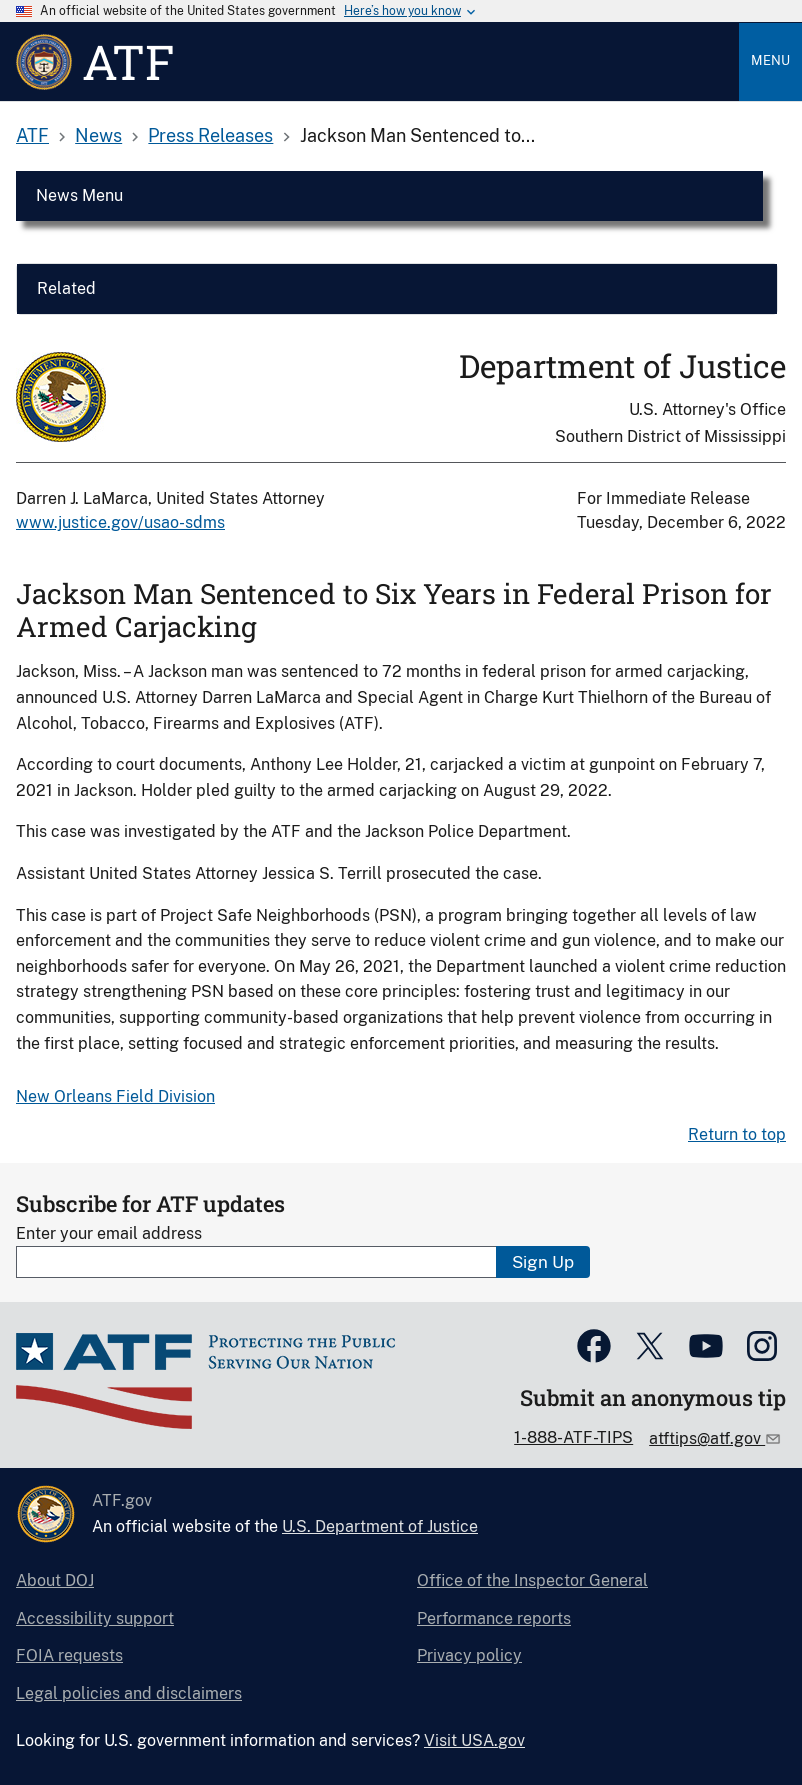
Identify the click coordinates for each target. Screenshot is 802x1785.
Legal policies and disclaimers (129, 1693)
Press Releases (210, 135)
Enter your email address (109, 1233)
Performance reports (494, 1618)
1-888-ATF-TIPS (573, 1437)
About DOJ (55, 1580)
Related (66, 288)
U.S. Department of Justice (380, 1526)
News (98, 135)
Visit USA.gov (474, 1740)
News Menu (79, 195)
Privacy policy (469, 1655)
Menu (770, 60)
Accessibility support (95, 1618)
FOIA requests (69, 1655)
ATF (32, 135)
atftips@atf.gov (707, 1438)
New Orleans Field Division (115, 1096)
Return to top (737, 1134)
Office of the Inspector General (532, 1580)
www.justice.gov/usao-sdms (120, 522)
